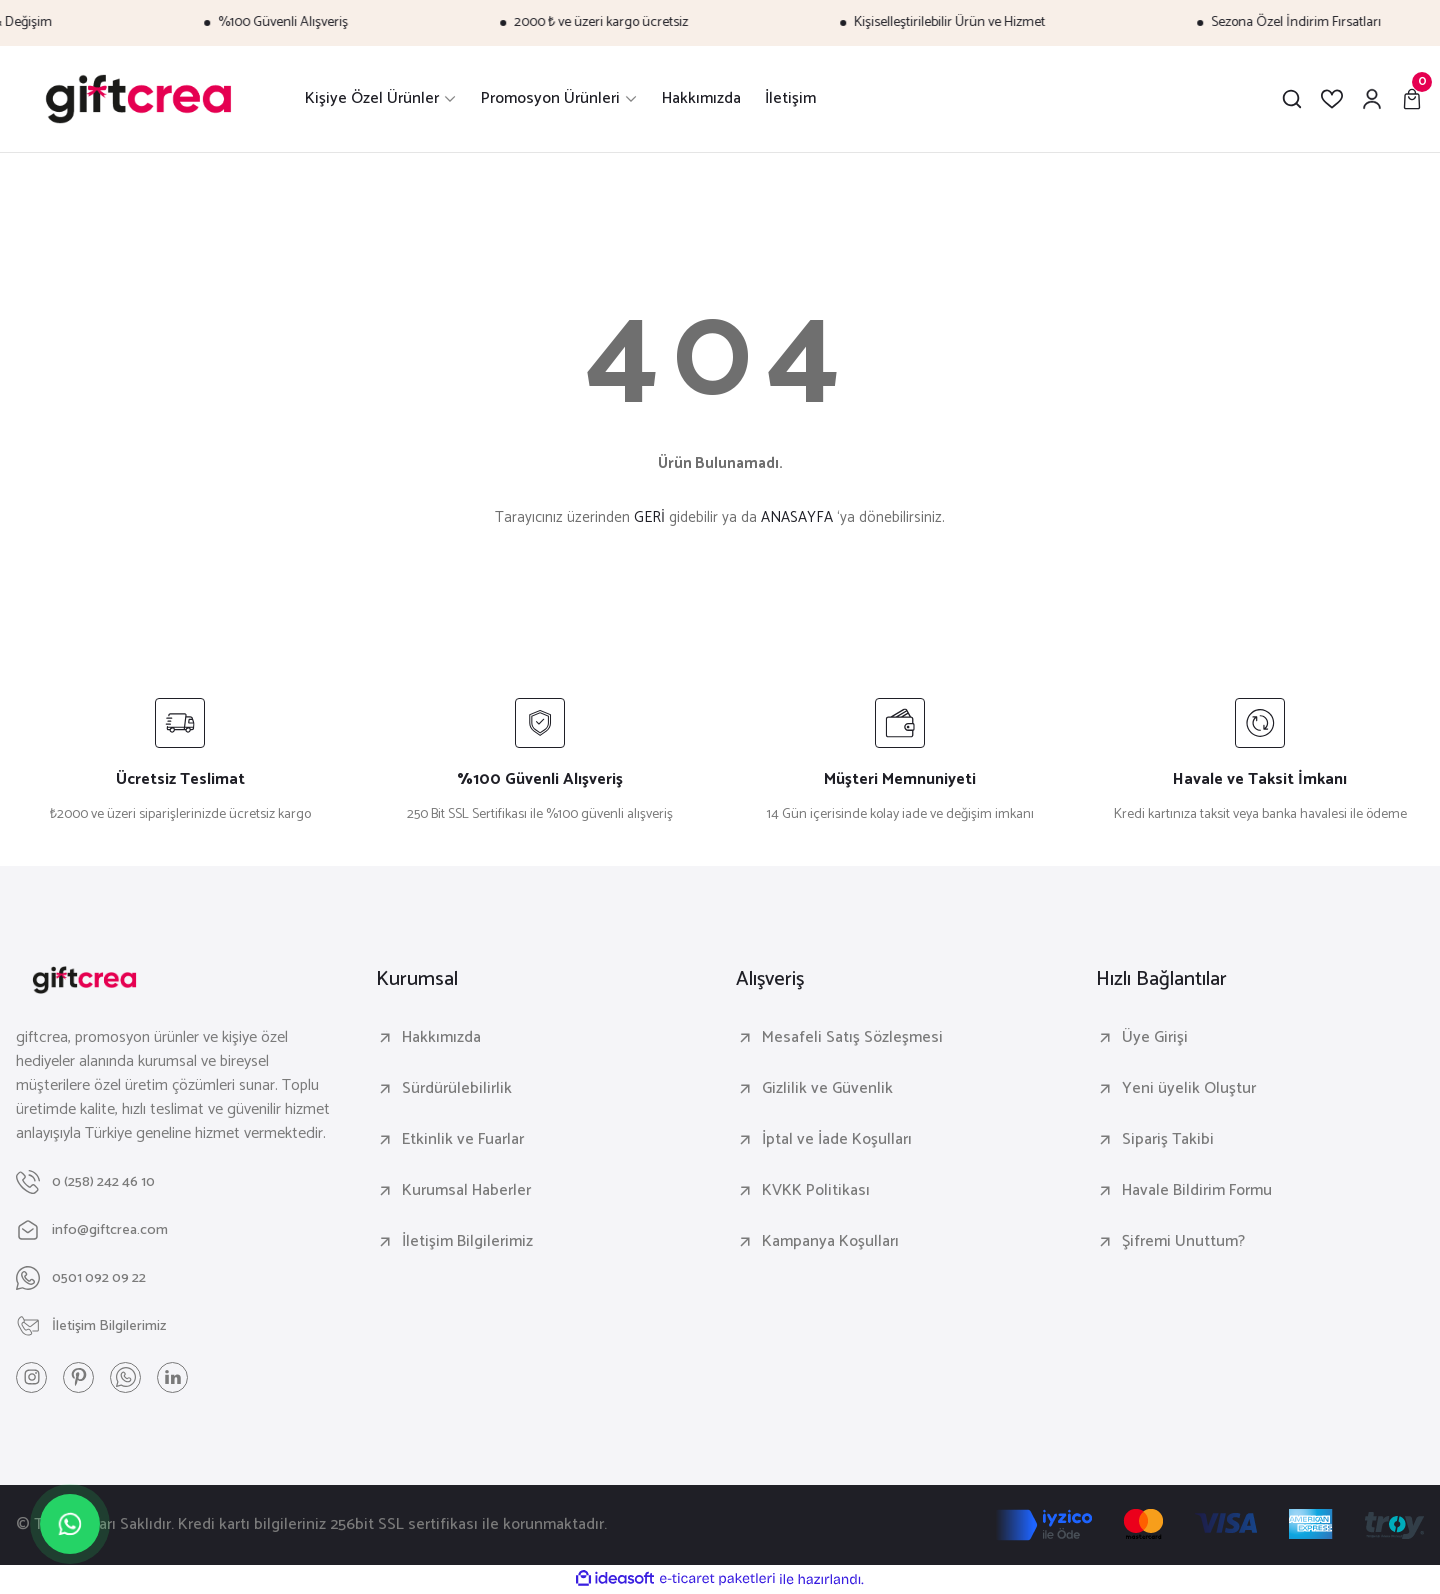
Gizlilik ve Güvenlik (827, 1089)
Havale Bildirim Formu (1197, 1191)
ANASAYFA (797, 517)
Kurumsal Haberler (466, 1191)
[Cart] (1412, 99)
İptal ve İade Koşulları (837, 1140)
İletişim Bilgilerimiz (467, 1242)
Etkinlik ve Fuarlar (463, 1140)
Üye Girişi (1155, 1038)
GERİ (649, 517)
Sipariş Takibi (1168, 1140)
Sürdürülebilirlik (457, 1089)
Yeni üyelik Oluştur (1189, 1089)
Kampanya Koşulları (830, 1242)
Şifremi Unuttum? (1183, 1242)
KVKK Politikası (816, 1191)
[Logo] (138, 99)
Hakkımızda (441, 1038)
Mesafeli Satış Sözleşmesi (852, 1038)
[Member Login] (1372, 99)
